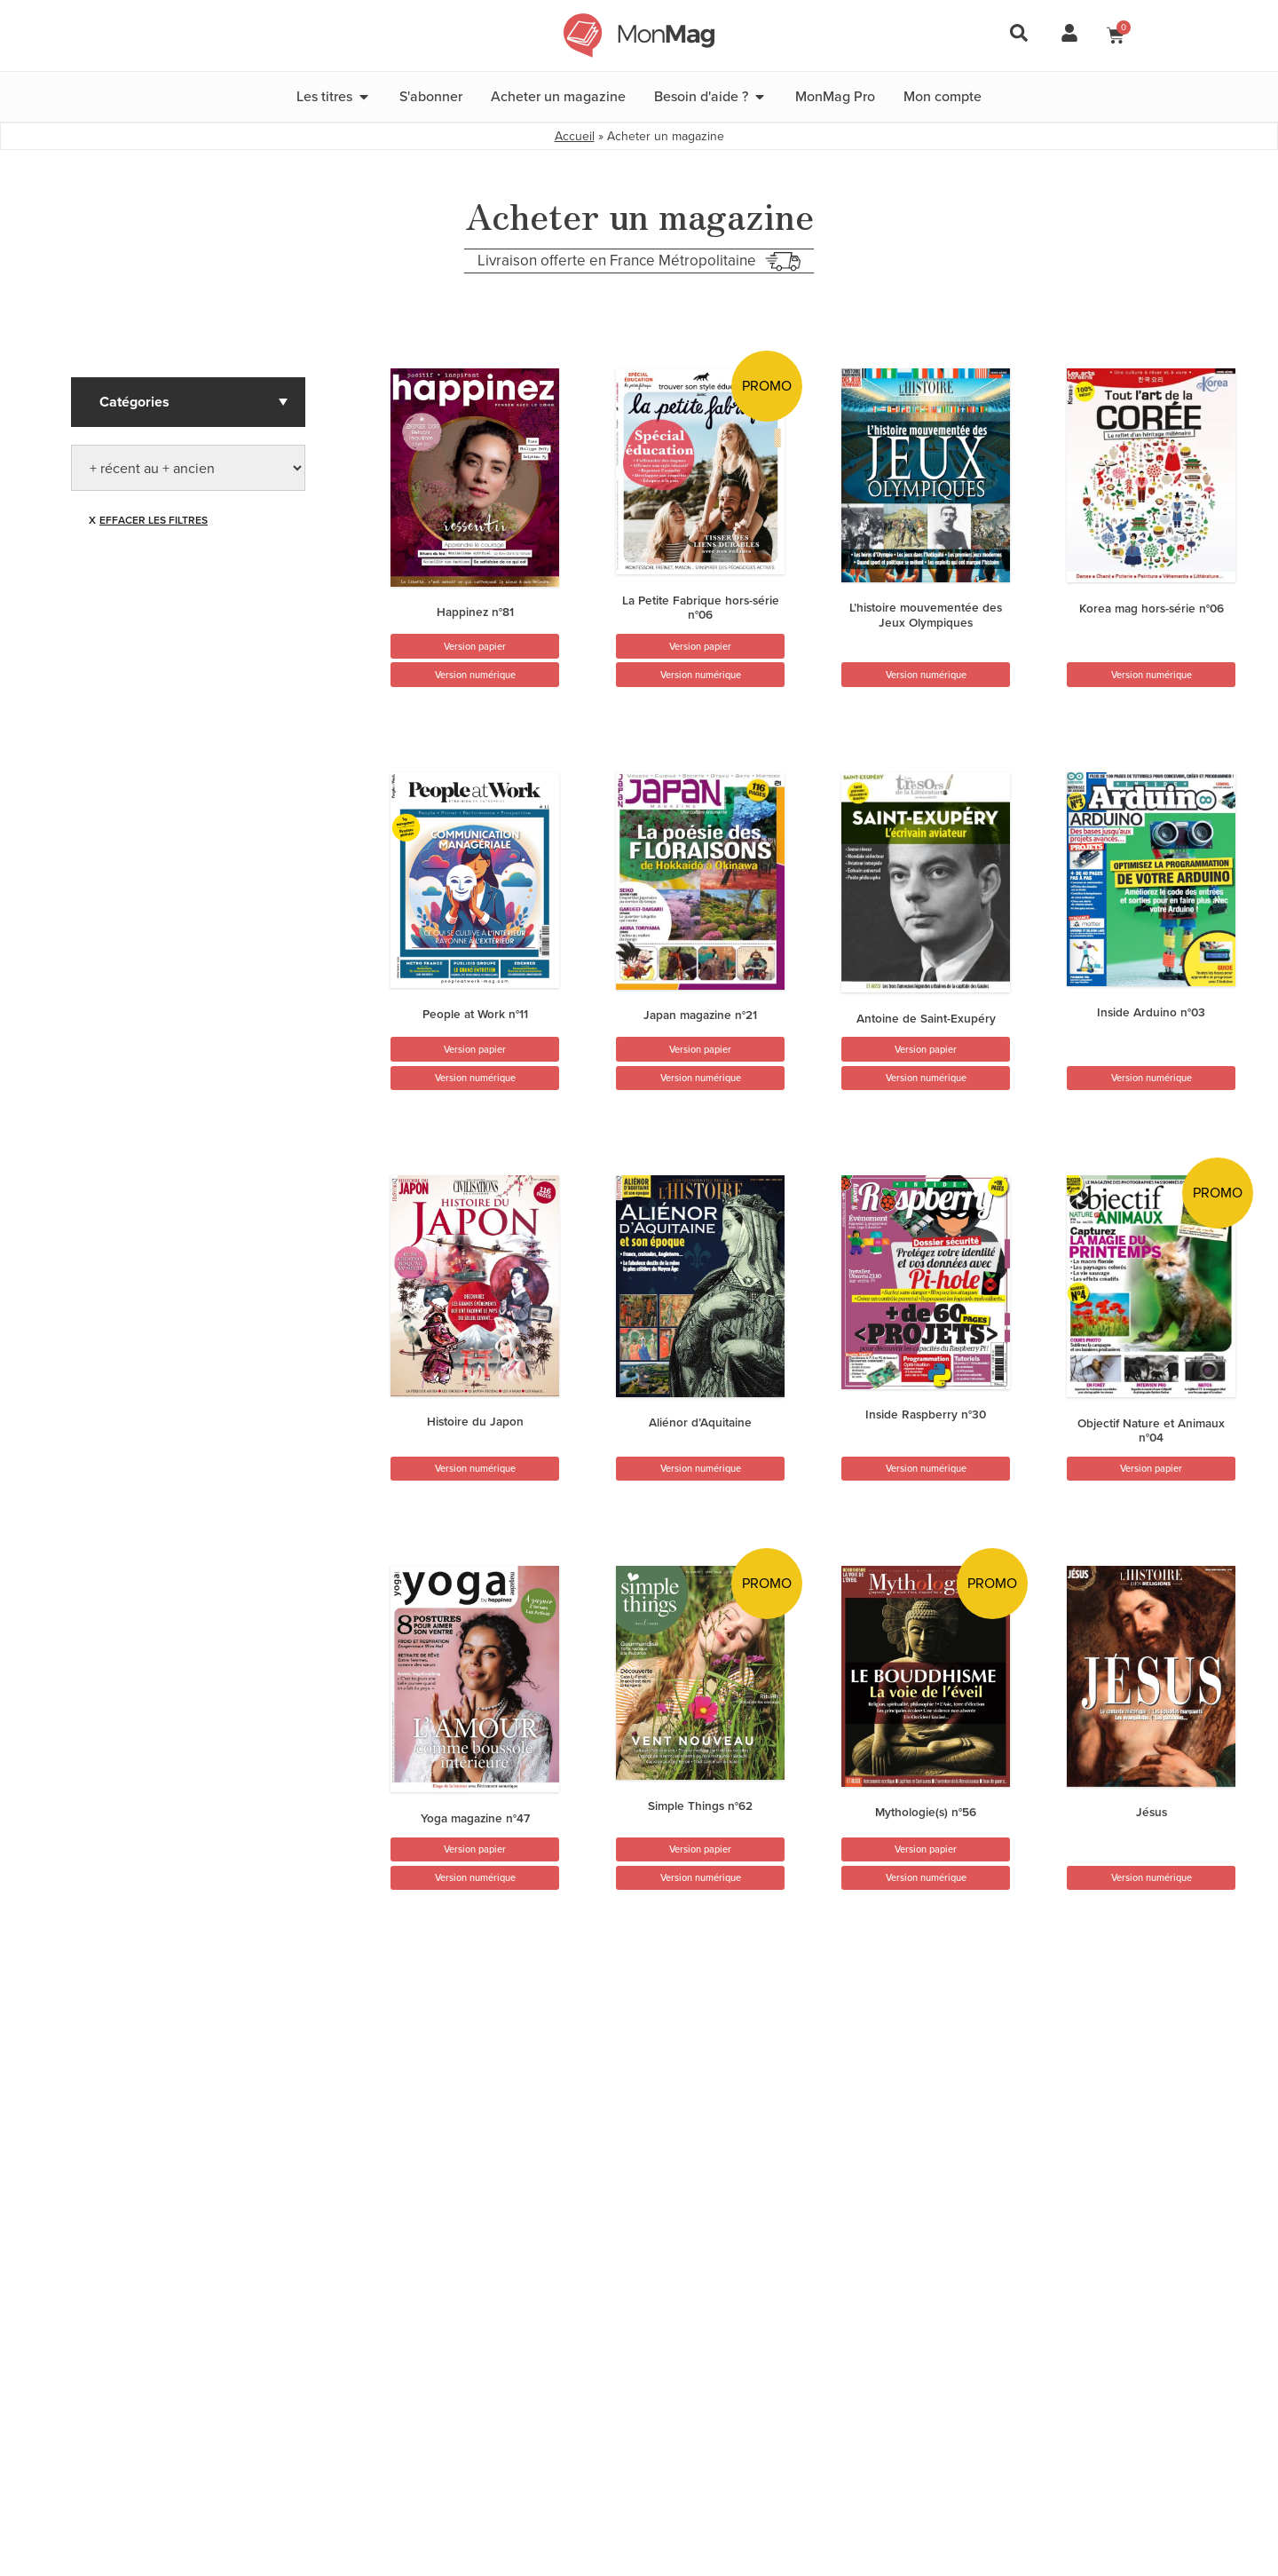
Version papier (475, 646)
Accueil (575, 136)
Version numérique (475, 675)
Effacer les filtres (153, 520)
